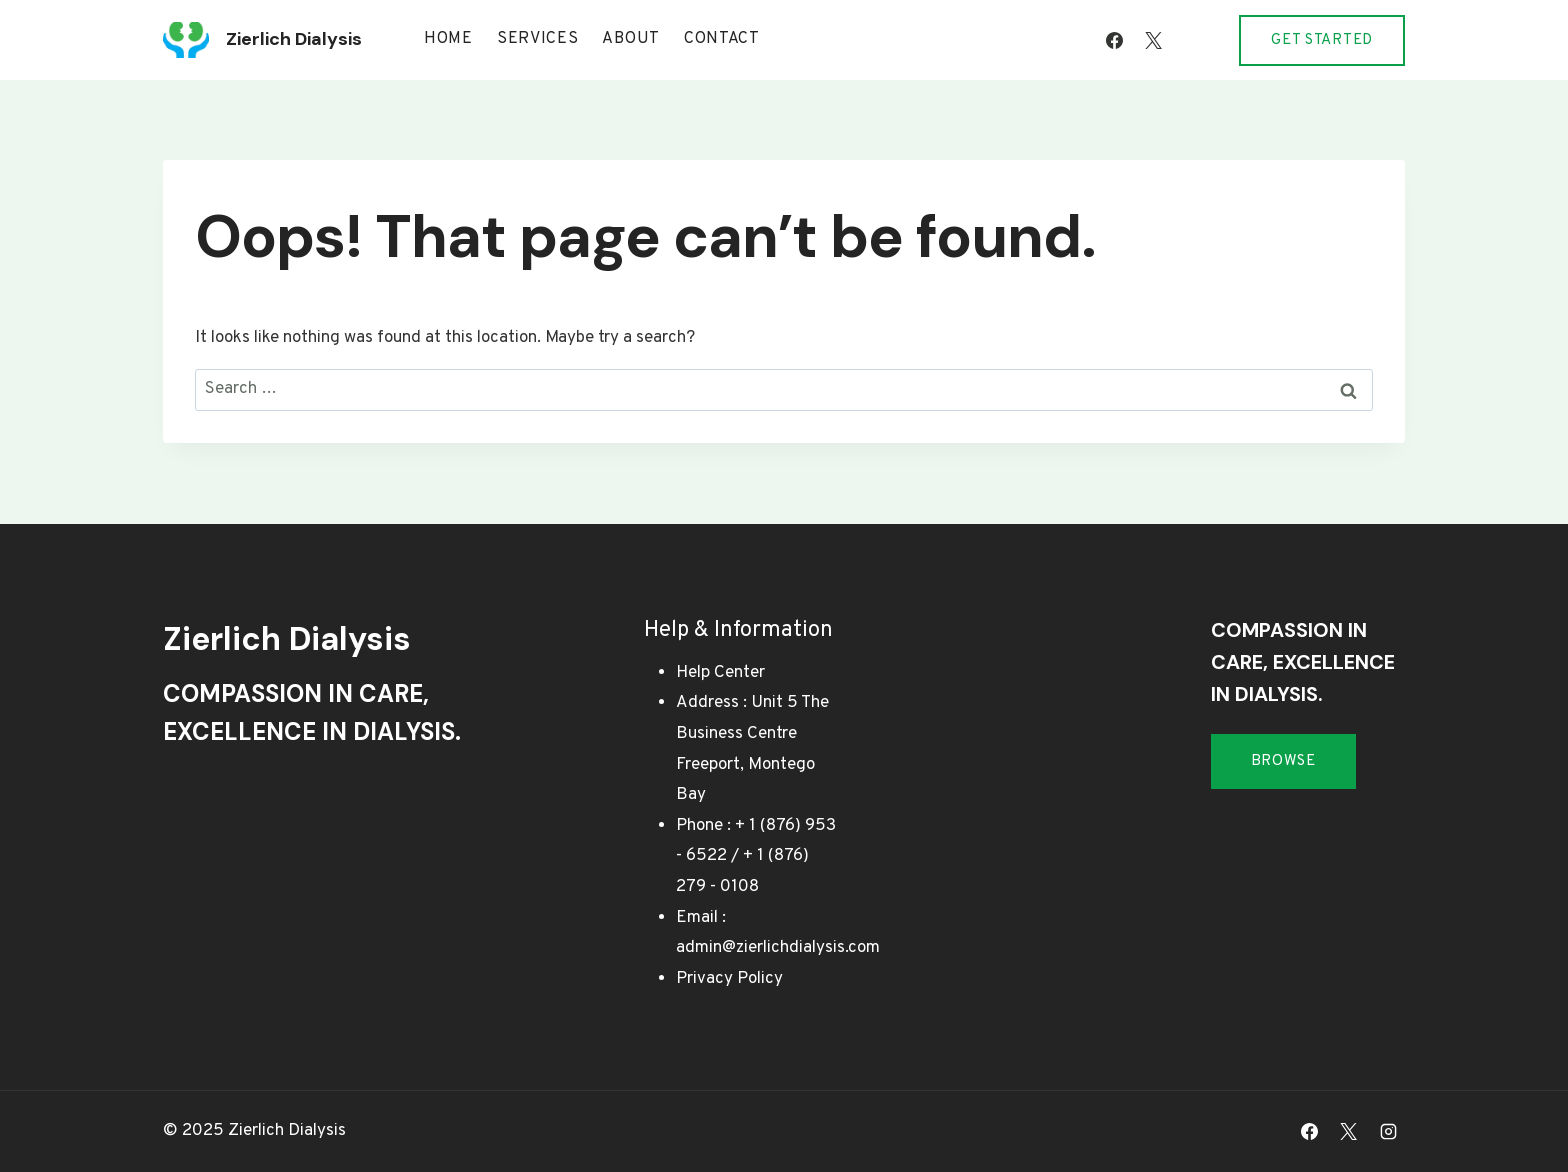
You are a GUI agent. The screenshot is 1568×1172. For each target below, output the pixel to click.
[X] (1153, 40)
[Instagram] (1192, 40)
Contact (722, 39)
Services (538, 39)
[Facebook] (1114, 40)
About (631, 39)
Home (448, 39)
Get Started (1322, 40)
